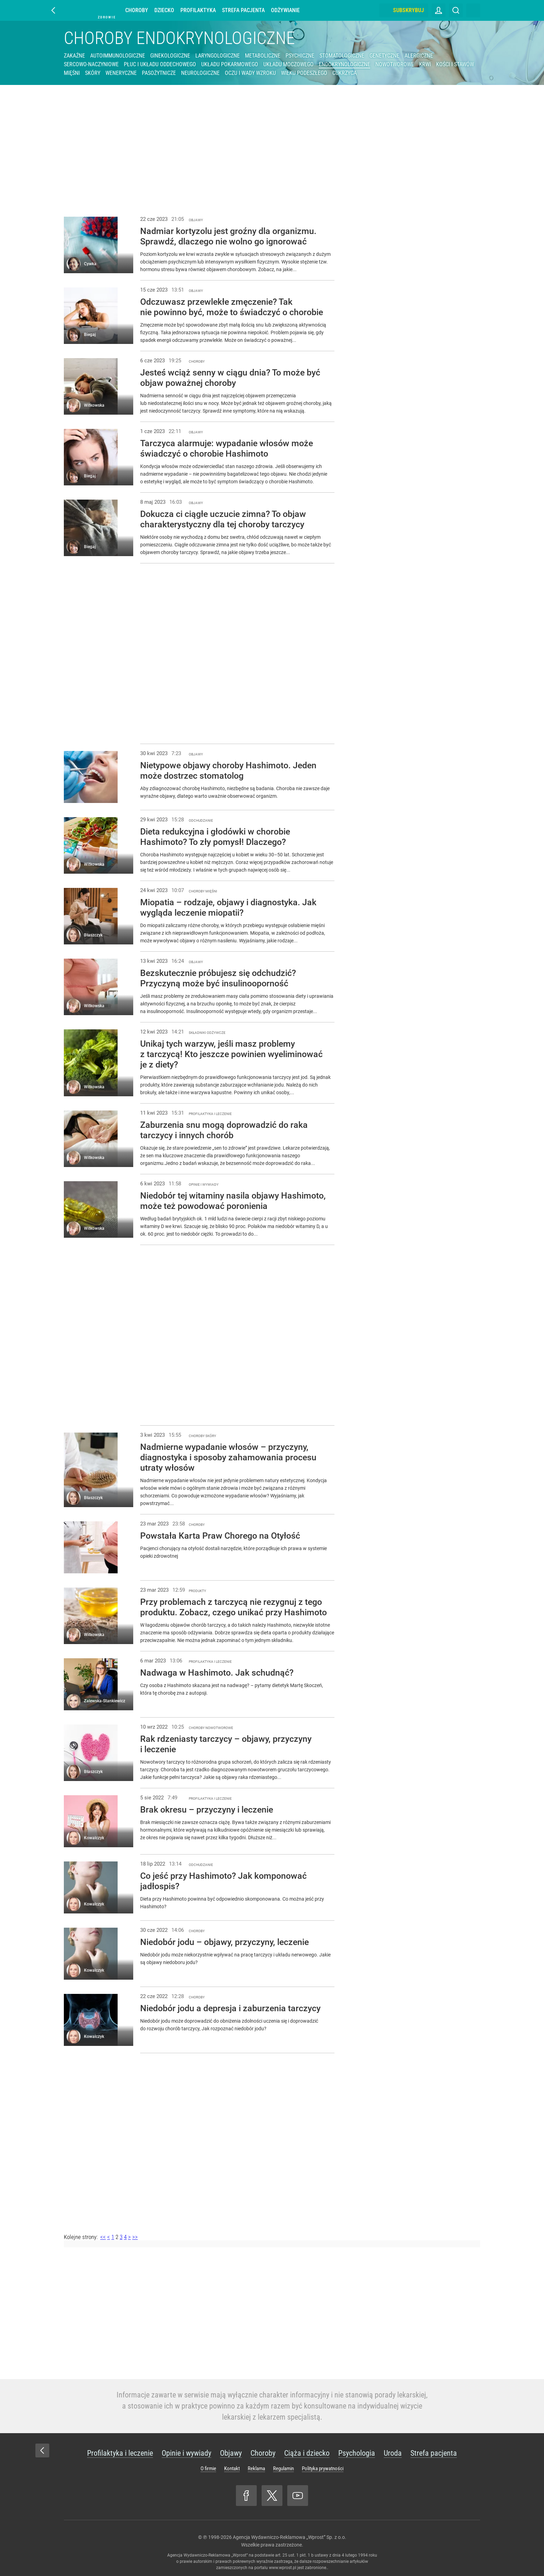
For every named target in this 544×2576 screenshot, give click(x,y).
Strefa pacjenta (243, 10)
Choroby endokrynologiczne (179, 38)
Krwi (425, 64)
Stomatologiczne (342, 55)
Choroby (136, 10)
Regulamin (283, 2468)
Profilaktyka (198, 10)
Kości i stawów (455, 64)
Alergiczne (419, 55)
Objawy (231, 2453)
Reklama (256, 2468)
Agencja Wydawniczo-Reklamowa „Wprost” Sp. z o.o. (289, 2537)
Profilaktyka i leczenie (120, 2453)
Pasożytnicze (159, 73)
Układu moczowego (288, 64)
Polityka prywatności (322, 2468)
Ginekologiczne (170, 55)
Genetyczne (384, 55)
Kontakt (232, 2468)
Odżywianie (285, 10)
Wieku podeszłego (304, 73)
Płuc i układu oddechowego (160, 64)
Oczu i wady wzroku (250, 73)
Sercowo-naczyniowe (91, 64)
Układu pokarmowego (229, 64)
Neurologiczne (200, 73)
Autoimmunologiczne (117, 55)
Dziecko (164, 10)
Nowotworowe (394, 64)
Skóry (92, 73)
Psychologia (356, 2453)
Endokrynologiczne (344, 64)
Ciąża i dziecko (307, 2453)
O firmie (208, 2468)
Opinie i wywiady (186, 2453)
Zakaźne (74, 55)
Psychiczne (300, 55)
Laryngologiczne (217, 55)
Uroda (393, 2453)
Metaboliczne (262, 55)
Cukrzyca (344, 73)
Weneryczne (121, 73)
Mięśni (72, 73)
